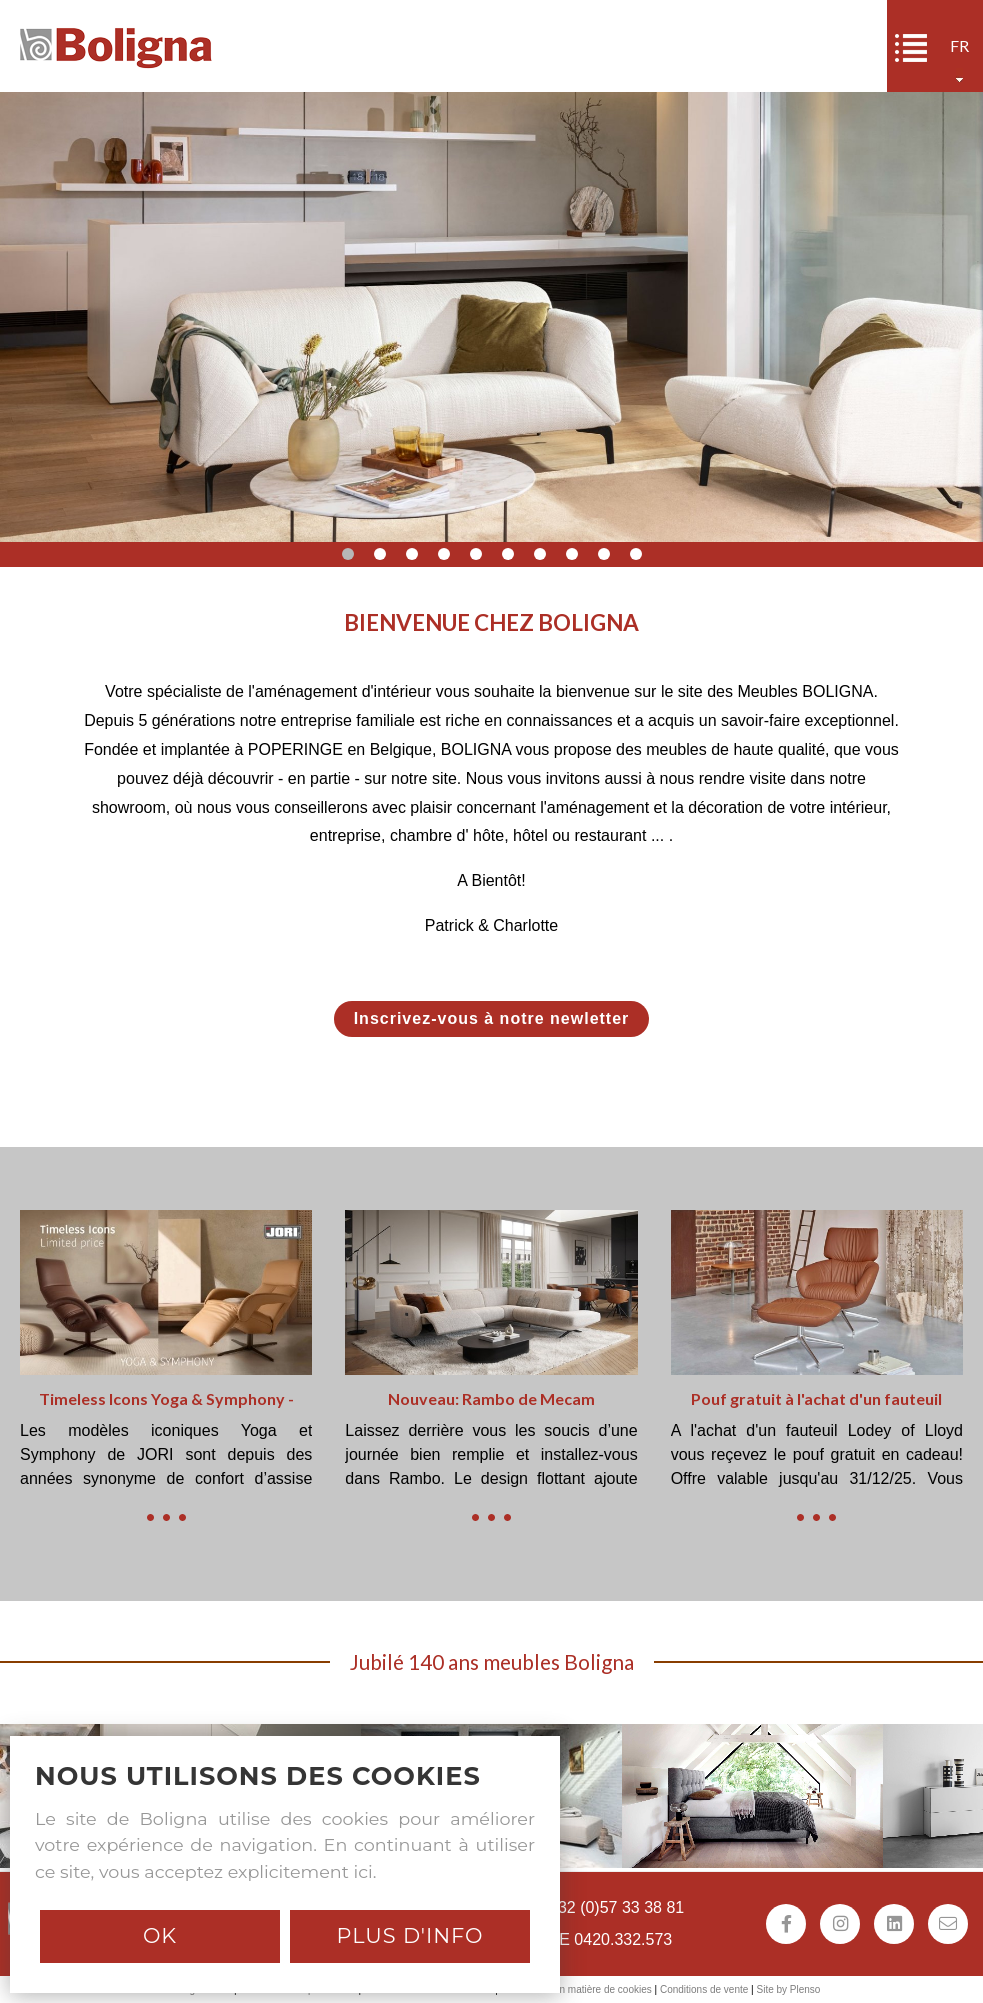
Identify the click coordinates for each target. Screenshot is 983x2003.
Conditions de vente (704, 1989)
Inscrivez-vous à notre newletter (492, 1018)
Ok (160, 1935)
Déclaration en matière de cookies (576, 1989)
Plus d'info (409, 1935)
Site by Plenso (788, 1989)
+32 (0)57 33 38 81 (617, 1907)
